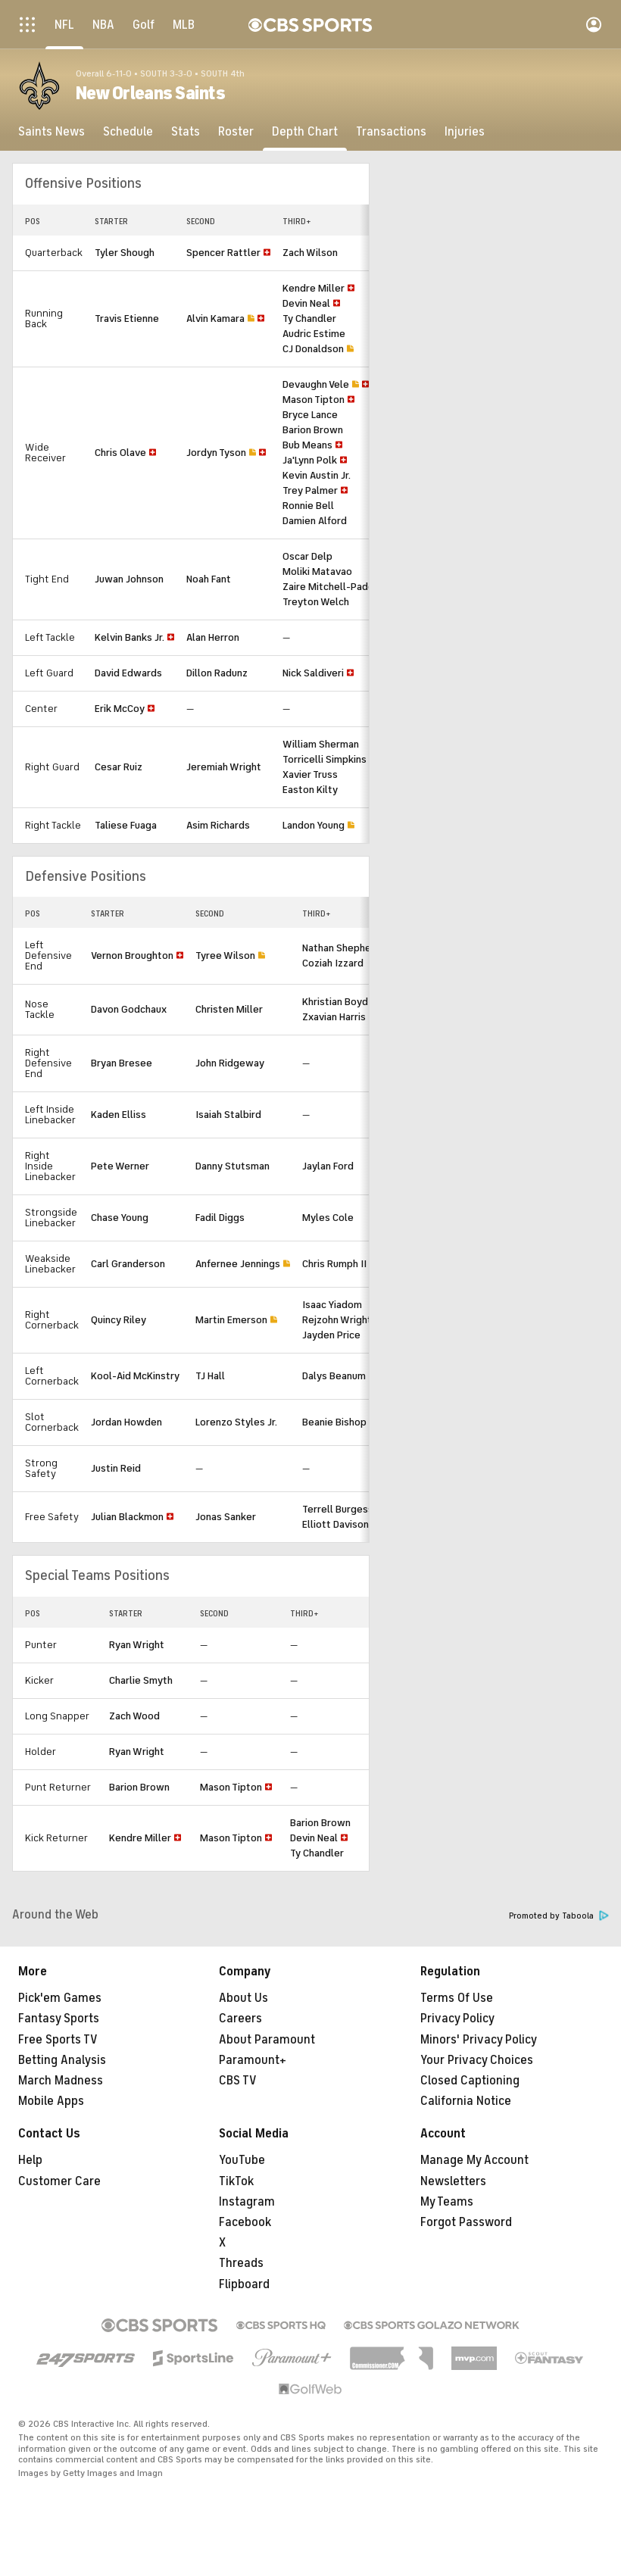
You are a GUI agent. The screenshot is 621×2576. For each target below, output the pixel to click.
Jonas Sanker (225, 1516)
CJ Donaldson (313, 348)
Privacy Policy (457, 2018)
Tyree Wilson (225, 955)
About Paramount (267, 2039)
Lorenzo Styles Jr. (236, 1422)
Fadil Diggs (220, 1217)
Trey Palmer (310, 490)
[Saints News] (51, 132)
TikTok (236, 2181)
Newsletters (453, 2181)
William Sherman (320, 744)
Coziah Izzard (333, 963)
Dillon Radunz (217, 673)
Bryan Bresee (121, 1063)
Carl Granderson (128, 1263)
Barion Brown (312, 429)
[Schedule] (128, 132)
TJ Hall (210, 1375)
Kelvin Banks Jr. (129, 637)
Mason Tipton (313, 399)
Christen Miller (229, 1009)
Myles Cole (328, 1217)
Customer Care (59, 2181)
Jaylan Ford (328, 1166)
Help (30, 2160)
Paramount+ (252, 2060)
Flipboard (244, 2284)
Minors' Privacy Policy (478, 2039)
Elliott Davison (335, 1524)
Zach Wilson (310, 252)
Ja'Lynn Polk (309, 460)
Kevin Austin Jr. (316, 475)
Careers (240, 2018)
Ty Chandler (309, 318)
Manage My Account (474, 2160)
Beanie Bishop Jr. (340, 1422)
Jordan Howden (126, 1422)
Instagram (247, 2201)
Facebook (245, 2222)
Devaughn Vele (315, 384)
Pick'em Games (59, 1998)
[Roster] (236, 132)
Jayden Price (331, 1335)
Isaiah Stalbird (228, 1114)
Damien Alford (314, 520)
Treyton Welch (315, 601)
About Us (243, 1998)
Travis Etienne (127, 318)
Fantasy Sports (58, 2018)
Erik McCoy (120, 708)
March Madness (60, 2080)
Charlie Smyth (141, 1680)
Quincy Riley (118, 1319)
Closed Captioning (470, 2080)
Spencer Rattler (223, 252)
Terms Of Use (456, 1998)
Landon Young (313, 825)
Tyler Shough (124, 252)
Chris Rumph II (334, 1263)
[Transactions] (391, 132)
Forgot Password (466, 2222)
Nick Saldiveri (313, 673)
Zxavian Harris (334, 1016)
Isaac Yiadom (332, 1304)
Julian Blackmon (127, 1516)
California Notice (465, 2101)
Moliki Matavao (317, 571)
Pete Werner (120, 1166)
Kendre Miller (313, 288)
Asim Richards (218, 825)
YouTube (242, 2160)
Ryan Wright (136, 1644)
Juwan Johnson (129, 579)
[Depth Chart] (305, 132)
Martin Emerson (231, 1319)
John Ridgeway (229, 1063)
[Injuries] (464, 132)
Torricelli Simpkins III (330, 759)
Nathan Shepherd (341, 947)
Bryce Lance (310, 414)
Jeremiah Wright (223, 766)
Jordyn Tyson (216, 452)
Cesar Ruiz (118, 766)
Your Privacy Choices (476, 2060)
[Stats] (185, 132)
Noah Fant (208, 579)
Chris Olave (120, 452)
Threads (241, 2263)
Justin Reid (116, 1468)
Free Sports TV (58, 2039)
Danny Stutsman (232, 1166)
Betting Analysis (62, 2060)
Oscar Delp (307, 556)
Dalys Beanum (334, 1375)
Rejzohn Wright (337, 1319)
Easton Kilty (310, 789)
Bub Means (307, 445)
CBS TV (238, 2080)
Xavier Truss (310, 774)
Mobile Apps (51, 2101)
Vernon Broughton (132, 955)
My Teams (446, 2201)
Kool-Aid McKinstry (135, 1375)
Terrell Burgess (337, 1509)
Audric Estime (313, 333)
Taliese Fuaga (126, 825)
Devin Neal (306, 303)
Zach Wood (134, 1716)
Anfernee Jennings (237, 1263)
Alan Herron (212, 637)
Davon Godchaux (129, 1009)
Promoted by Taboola (559, 1916)
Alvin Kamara (215, 318)
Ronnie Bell (308, 505)
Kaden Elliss (118, 1114)
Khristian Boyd (335, 1001)
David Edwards (128, 673)
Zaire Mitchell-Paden (330, 586)
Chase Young (119, 1217)
